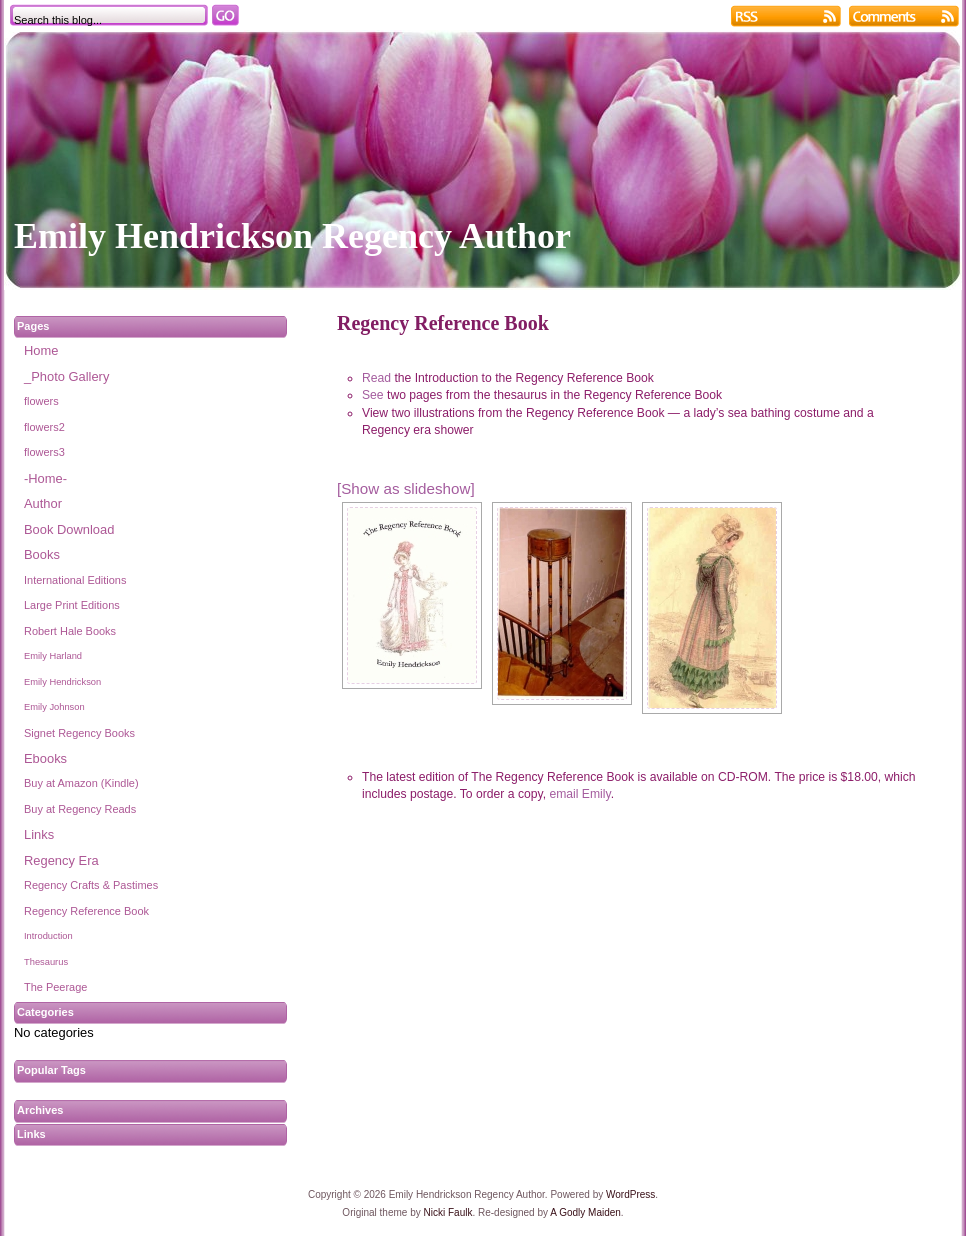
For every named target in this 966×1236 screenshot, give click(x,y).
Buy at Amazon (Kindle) (81, 783)
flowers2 (44, 427)
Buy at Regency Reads (80, 809)
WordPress (630, 1194)
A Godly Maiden (585, 1212)
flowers (41, 401)
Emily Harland (53, 656)
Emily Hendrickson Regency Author (292, 236)
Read (376, 378)
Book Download (69, 529)
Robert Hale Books (70, 631)
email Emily (579, 794)
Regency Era (61, 860)
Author (43, 503)
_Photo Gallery (66, 376)
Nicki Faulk (448, 1212)
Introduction (48, 936)
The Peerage (55, 987)
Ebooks (45, 758)
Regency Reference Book (86, 911)
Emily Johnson (54, 707)
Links (39, 834)
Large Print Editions (72, 605)
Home (41, 350)
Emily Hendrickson (62, 682)
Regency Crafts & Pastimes (91, 885)
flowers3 (44, 452)
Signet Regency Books (79, 733)
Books (42, 554)
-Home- (45, 478)
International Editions (75, 580)
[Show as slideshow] (406, 488)
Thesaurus (46, 962)
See (373, 395)
